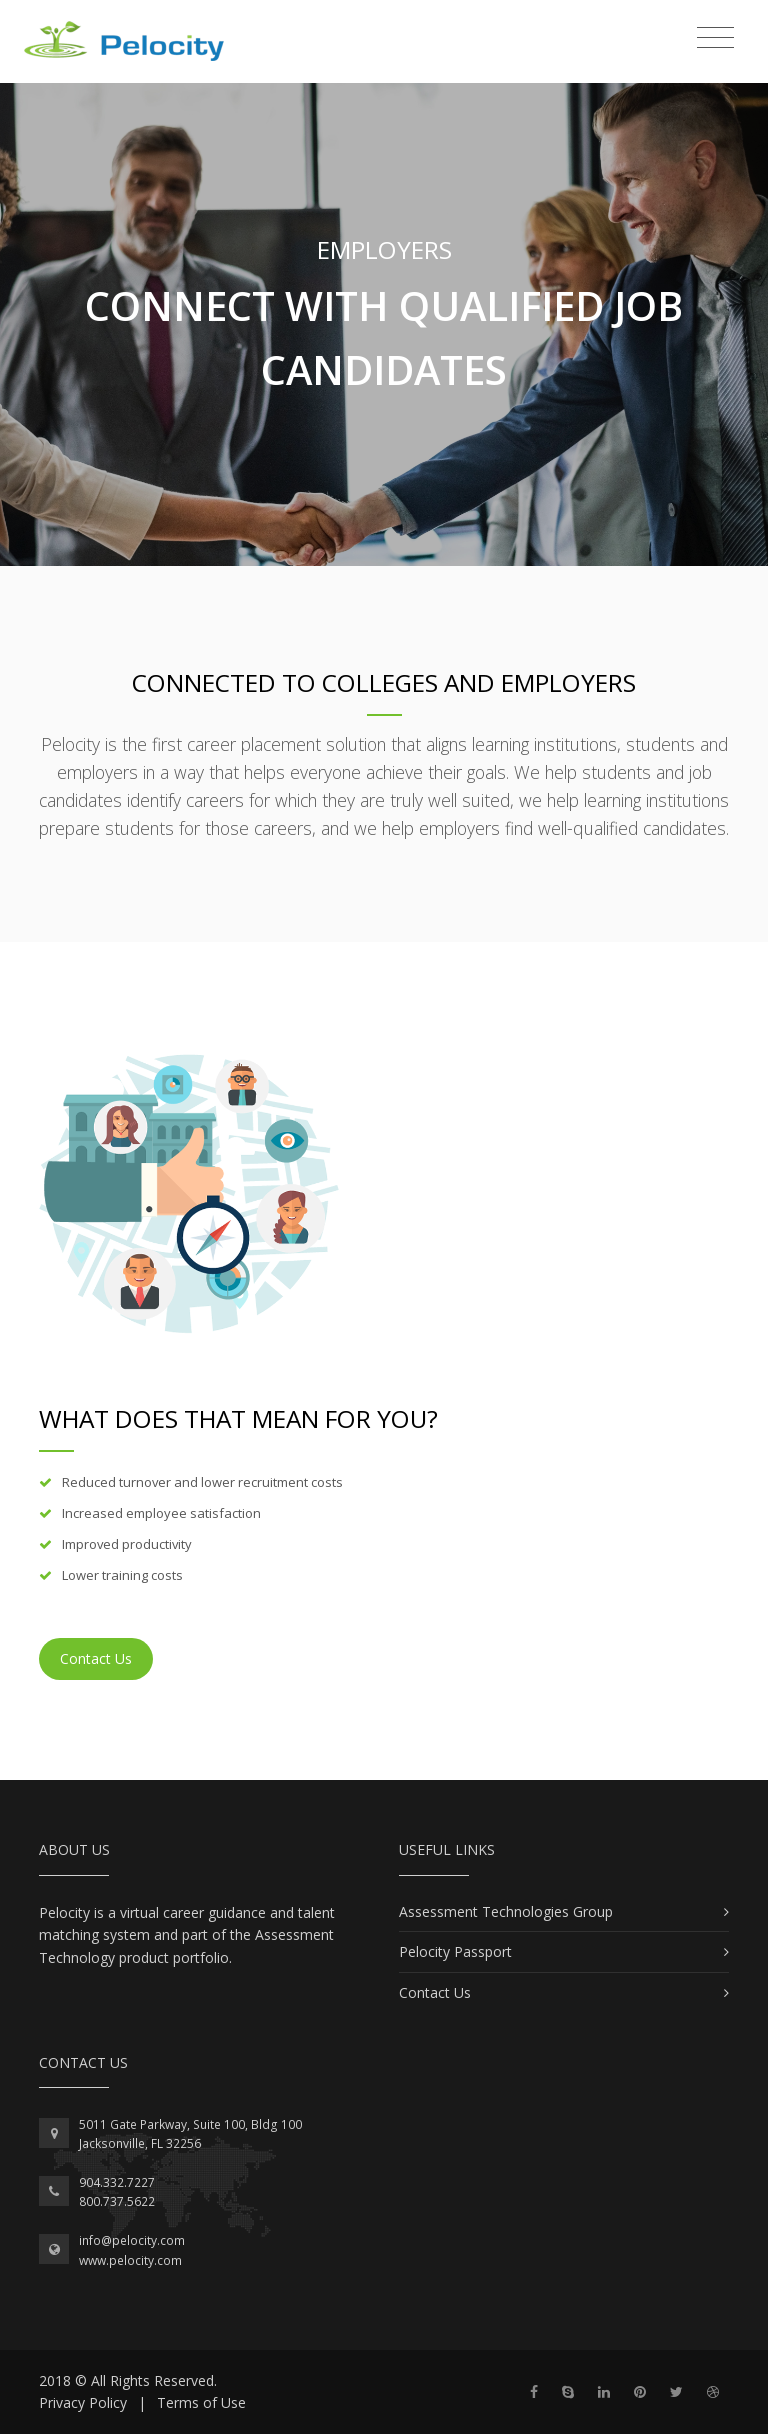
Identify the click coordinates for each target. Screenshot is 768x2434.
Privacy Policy (83, 2402)
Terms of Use (201, 2402)
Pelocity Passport (455, 1951)
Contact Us (96, 1658)
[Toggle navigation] (715, 38)
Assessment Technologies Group (506, 1911)
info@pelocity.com (132, 2240)
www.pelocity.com (130, 2260)
